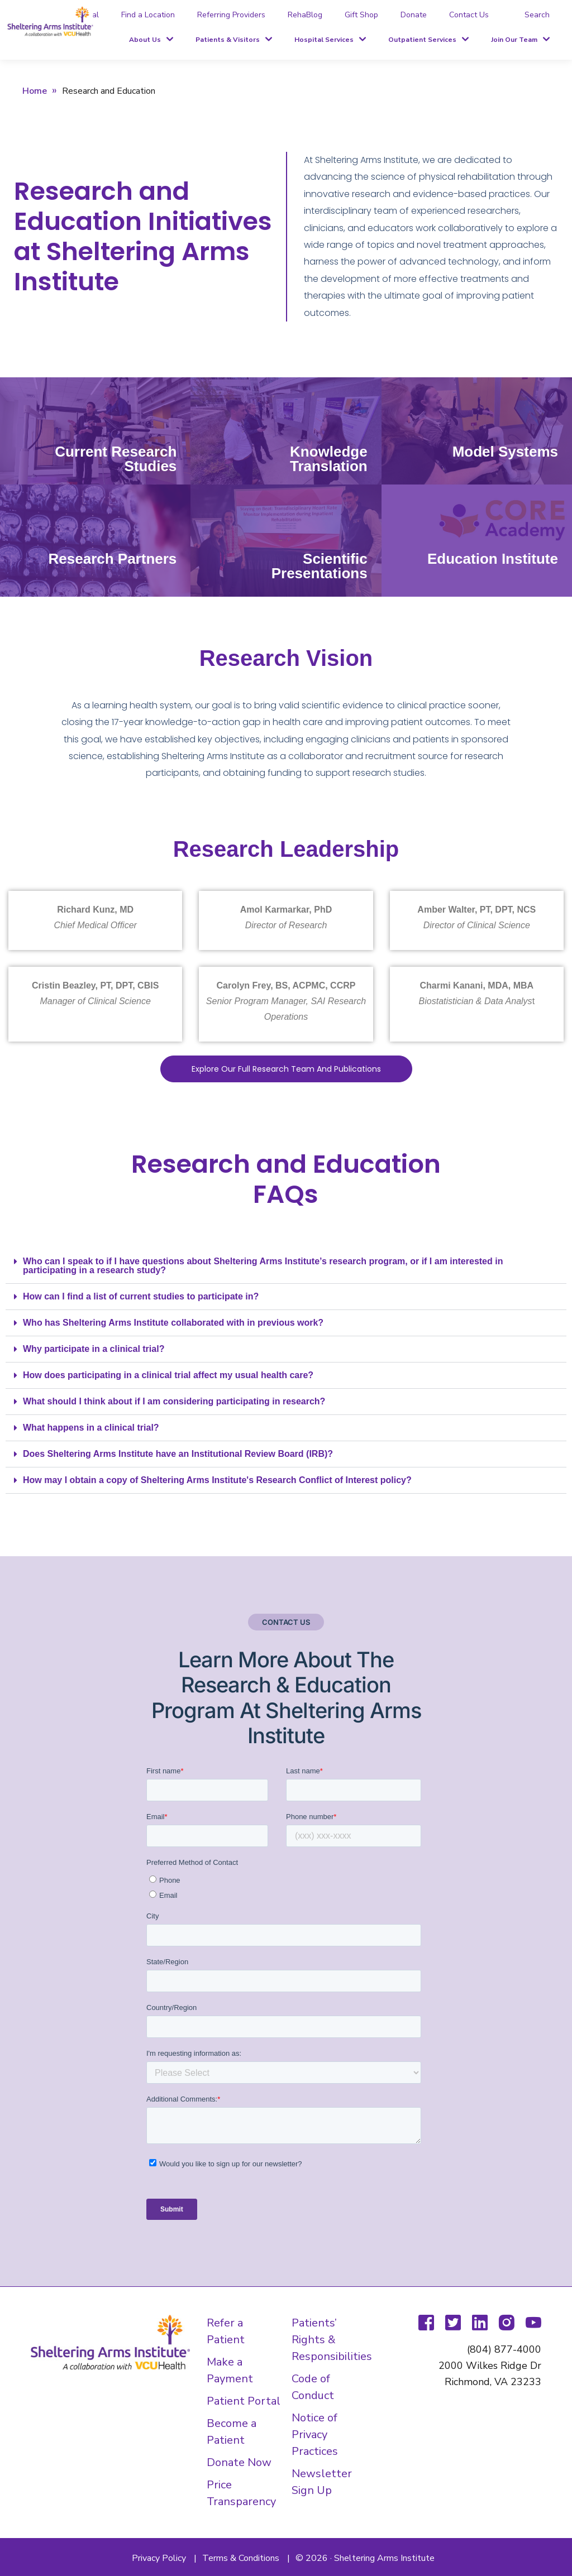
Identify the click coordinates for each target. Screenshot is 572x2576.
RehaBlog (305, 15)
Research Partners (113, 558)
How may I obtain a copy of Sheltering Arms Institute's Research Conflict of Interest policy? (217, 1480)
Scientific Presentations (319, 566)
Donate (414, 15)
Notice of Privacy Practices (315, 2434)
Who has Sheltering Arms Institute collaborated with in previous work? (173, 1322)
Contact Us (469, 15)
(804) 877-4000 (504, 2349)
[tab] (530, 15)
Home (34, 91)
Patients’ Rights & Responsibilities (332, 2339)
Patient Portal (243, 2401)
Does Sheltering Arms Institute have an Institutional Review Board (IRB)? (178, 1454)
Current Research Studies (116, 458)
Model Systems (505, 451)
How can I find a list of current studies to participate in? (141, 1296)
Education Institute (492, 558)
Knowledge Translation (329, 458)
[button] (286, 1266)
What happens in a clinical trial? (91, 1427)
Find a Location (148, 15)
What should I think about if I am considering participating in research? (174, 1401)
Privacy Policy (159, 2558)
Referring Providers (231, 15)
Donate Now (239, 2462)
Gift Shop (361, 15)
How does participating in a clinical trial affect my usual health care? (168, 1375)
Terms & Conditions (240, 2558)
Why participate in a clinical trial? (93, 1349)
